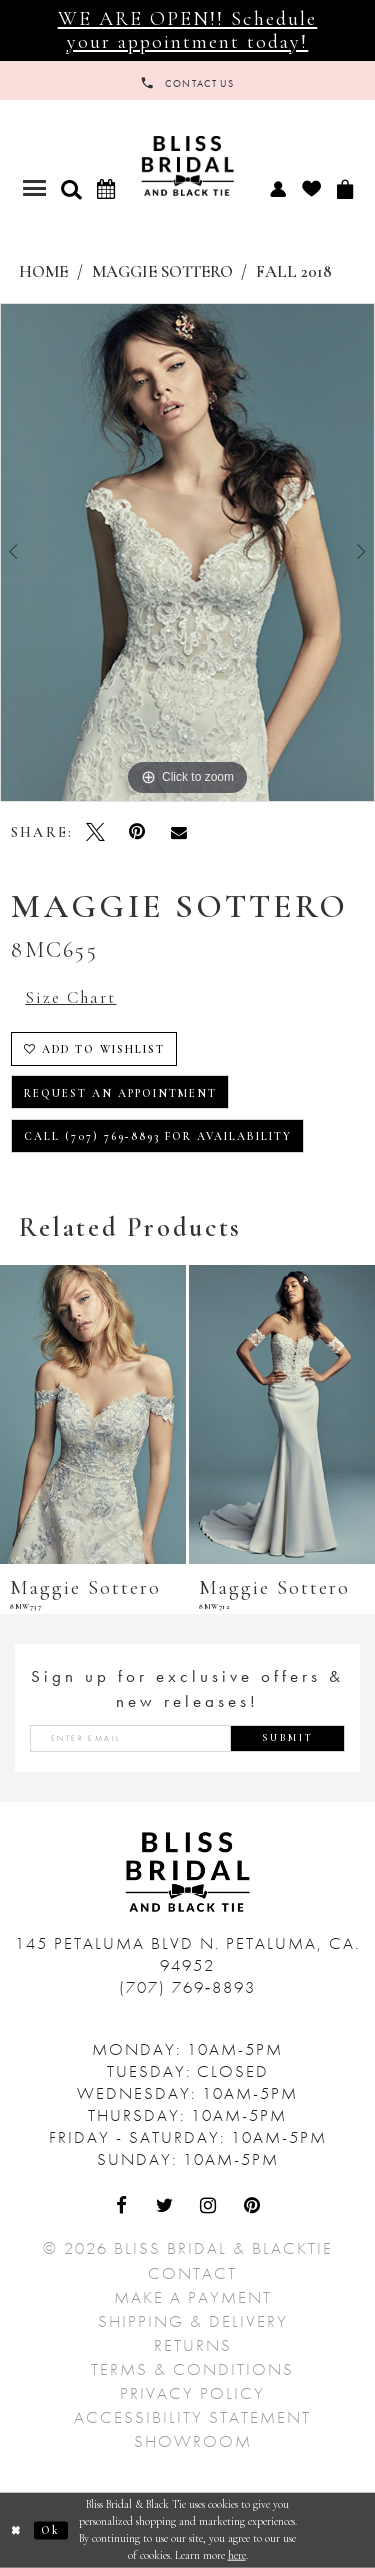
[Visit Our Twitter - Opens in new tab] (166, 2207)
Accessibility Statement (192, 2417)
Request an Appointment (121, 1093)
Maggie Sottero (162, 272)
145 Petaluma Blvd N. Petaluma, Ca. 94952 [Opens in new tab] (187, 1954)
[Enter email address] (187, 1738)
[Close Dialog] (17, 2530)
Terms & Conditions (192, 2369)
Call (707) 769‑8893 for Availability (158, 1136)
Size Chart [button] (70, 997)
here (237, 2554)
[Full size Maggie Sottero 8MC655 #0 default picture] (187, 553)
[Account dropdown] (277, 188)
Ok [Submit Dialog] (50, 2530)
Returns (193, 2345)
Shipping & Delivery (193, 2321)
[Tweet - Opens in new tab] (96, 832)
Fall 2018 (294, 272)
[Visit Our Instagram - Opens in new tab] (210, 2207)
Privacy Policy (192, 2393)
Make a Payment (193, 2297)
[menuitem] (277, 188)
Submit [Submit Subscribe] (288, 1738)
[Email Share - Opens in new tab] (179, 832)
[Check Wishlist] (311, 188)
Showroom (193, 2441)
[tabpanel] (187, 553)
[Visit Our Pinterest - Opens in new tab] (253, 2207)
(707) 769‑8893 (188, 1987)
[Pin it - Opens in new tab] (137, 832)
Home (43, 272)
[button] (71, 189)
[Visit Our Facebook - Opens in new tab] (123, 2207)
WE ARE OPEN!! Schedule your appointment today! (188, 29)
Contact (192, 2273)
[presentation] (93, 1414)
